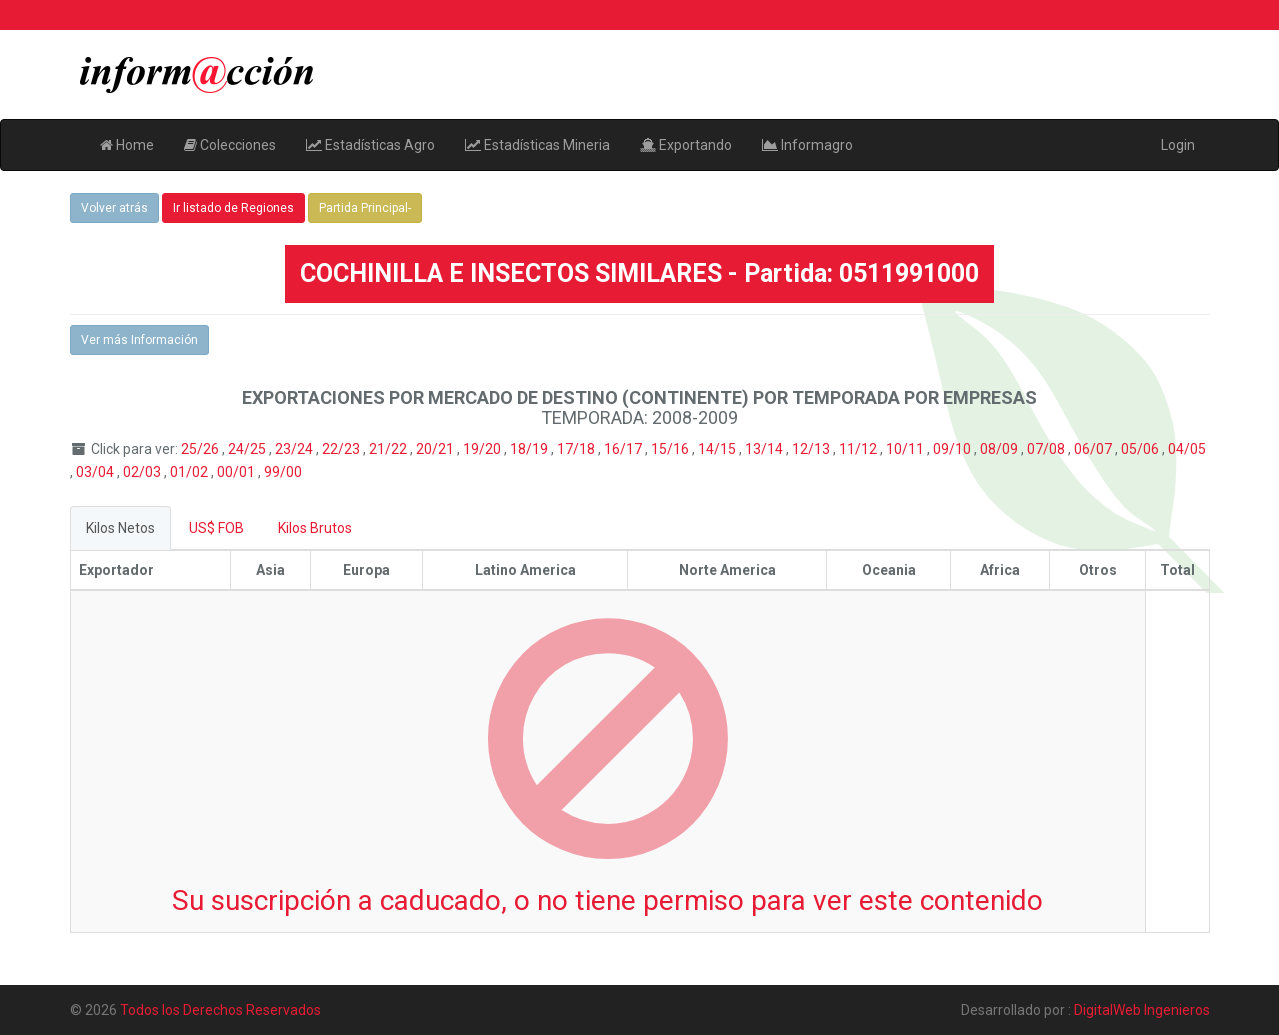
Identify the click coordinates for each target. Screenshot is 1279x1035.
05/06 (1141, 449)
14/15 (718, 449)
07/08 (1047, 449)
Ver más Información (139, 340)
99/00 (283, 472)
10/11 (906, 449)
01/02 (190, 472)
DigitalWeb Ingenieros (1142, 1010)
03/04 (96, 472)
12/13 (812, 449)
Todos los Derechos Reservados (220, 1010)
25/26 (201, 449)
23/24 (295, 449)
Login (1178, 145)
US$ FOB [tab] (216, 528)
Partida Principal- (365, 208)
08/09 (1000, 449)
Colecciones (230, 145)
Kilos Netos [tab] (120, 528)
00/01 (237, 472)
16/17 (624, 449)
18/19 (530, 449)
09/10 (953, 449)
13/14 (765, 449)
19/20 (483, 449)
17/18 (577, 449)
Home (127, 145)
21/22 (389, 449)
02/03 (143, 472)
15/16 (671, 449)
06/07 (1094, 449)
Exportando (686, 145)
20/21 (436, 449)
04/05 (1187, 449)
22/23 (342, 449)
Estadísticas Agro (370, 145)
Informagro (807, 145)
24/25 (248, 449)
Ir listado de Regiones (233, 208)
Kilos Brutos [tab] (315, 528)
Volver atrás (114, 208)
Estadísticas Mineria (537, 145)
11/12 (859, 449)
